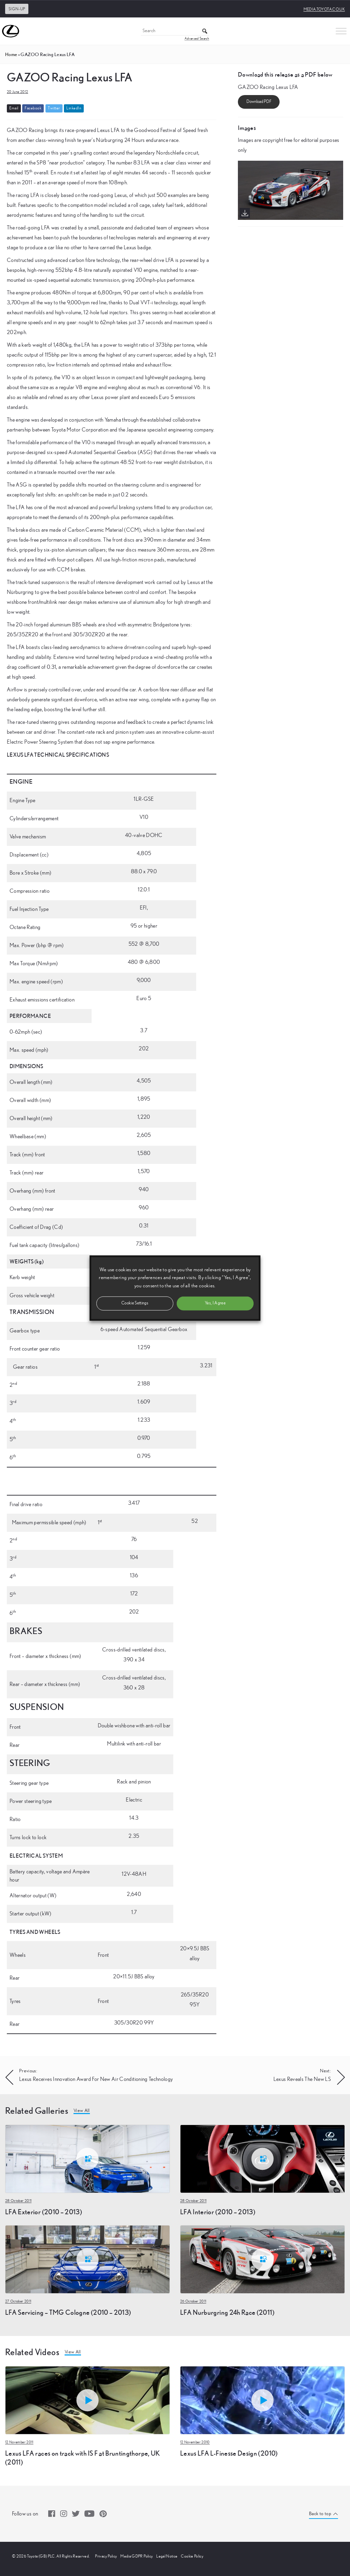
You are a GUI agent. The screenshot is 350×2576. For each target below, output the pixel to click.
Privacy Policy (106, 2556)
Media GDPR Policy (136, 2556)
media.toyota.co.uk (324, 9)
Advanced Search (197, 38)
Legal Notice (166, 2556)
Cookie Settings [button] (134, 1303)
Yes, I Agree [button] (215, 1303)
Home (11, 54)
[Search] (175, 31)
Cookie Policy (192, 2556)
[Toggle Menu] (341, 31)
